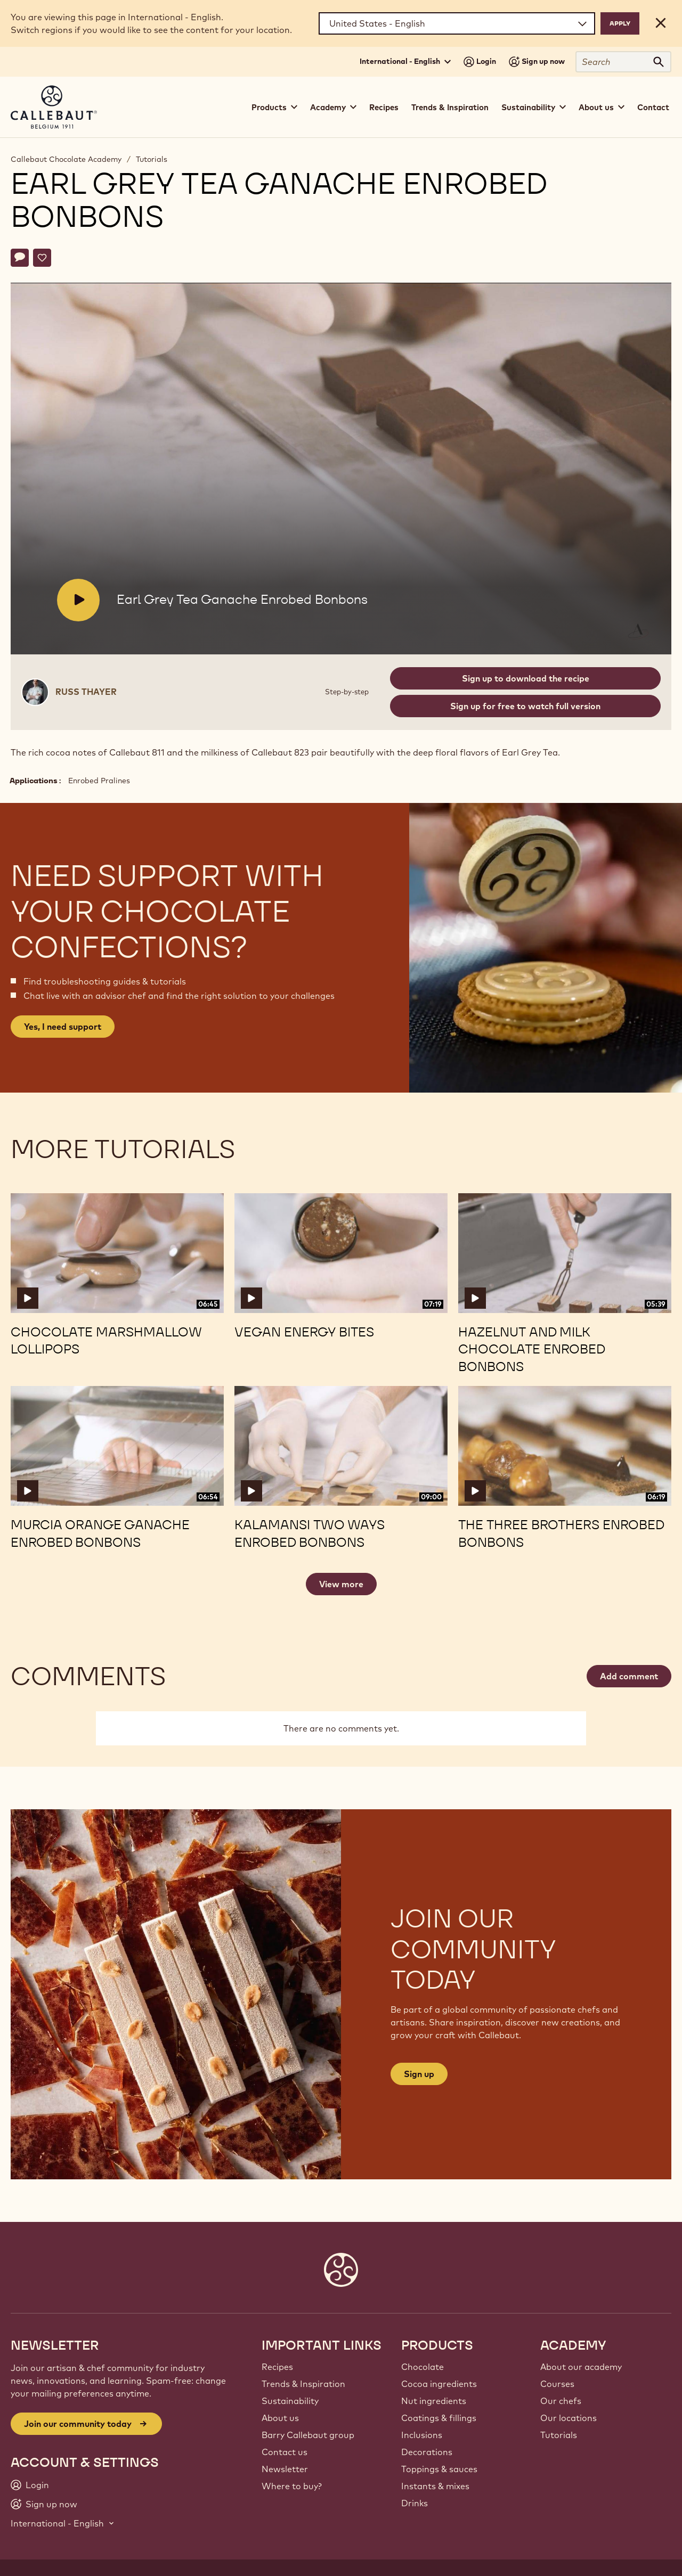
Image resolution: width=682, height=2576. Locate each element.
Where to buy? (292, 2486)
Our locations (568, 2418)
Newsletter (285, 2469)
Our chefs (560, 2400)
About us (280, 2418)
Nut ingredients (433, 2400)
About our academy (581, 2366)
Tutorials (151, 159)
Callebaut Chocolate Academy (66, 159)
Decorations (426, 2452)
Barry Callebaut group (308, 2435)
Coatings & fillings (438, 2418)
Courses (557, 2383)
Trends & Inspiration (450, 107)
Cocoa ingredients (439, 2383)
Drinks (414, 2503)
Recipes (384, 107)
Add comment (629, 1676)
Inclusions (421, 2435)
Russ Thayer (86, 691)
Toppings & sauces (439, 2469)
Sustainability (290, 2400)
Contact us (284, 2452)
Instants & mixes (435, 2486)
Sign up (419, 2074)
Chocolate (422, 2366)
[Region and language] (457, 23)
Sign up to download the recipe (525, 678)
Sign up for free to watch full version (525, 706)
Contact (653, 107)
